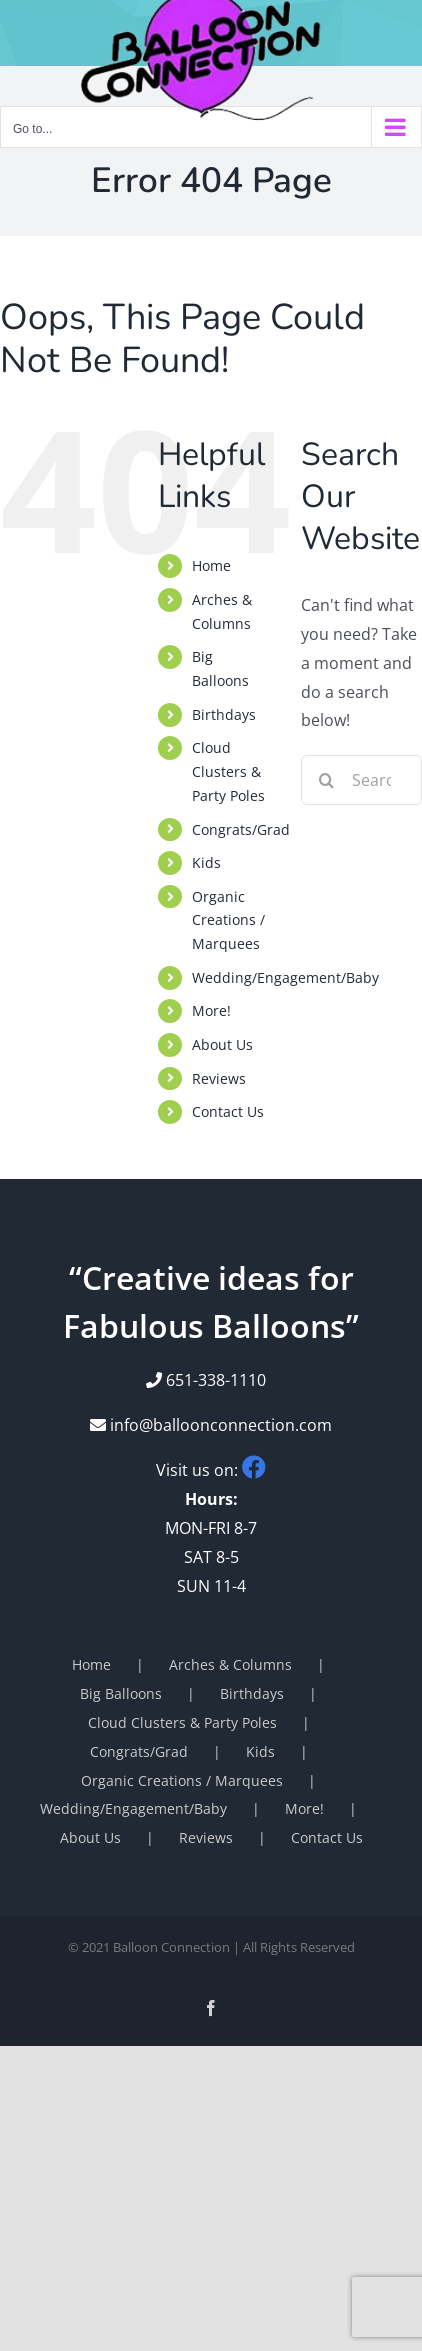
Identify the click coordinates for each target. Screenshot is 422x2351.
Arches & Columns (230, 1664)
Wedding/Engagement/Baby (285, 977)
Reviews (219, 1078)
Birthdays (224, 714)
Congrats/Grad (241, 829)
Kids (206, 862)
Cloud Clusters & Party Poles (228, 771)
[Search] (326, 780)
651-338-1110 (216, 1380)
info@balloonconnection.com (211, 1425)
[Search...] (361, 780)
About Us (222, 1044)
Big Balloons (121, 1693)
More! (211, 1010)
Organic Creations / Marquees (228, 920)
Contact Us (228, 1111)
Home (211, 565)
